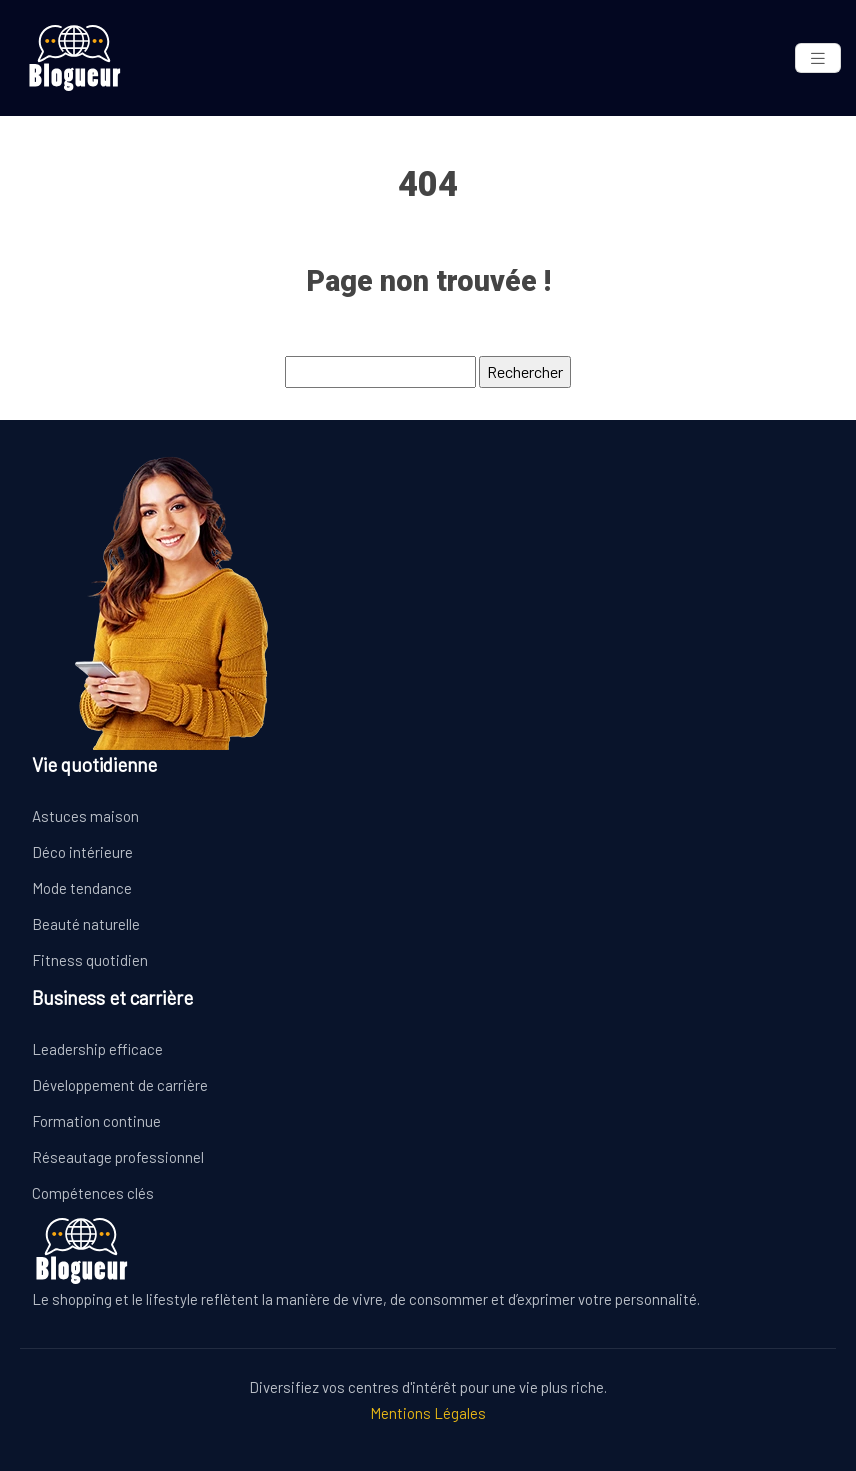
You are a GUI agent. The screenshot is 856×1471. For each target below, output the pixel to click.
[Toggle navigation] (818, 58)
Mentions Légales (428, 1413)
